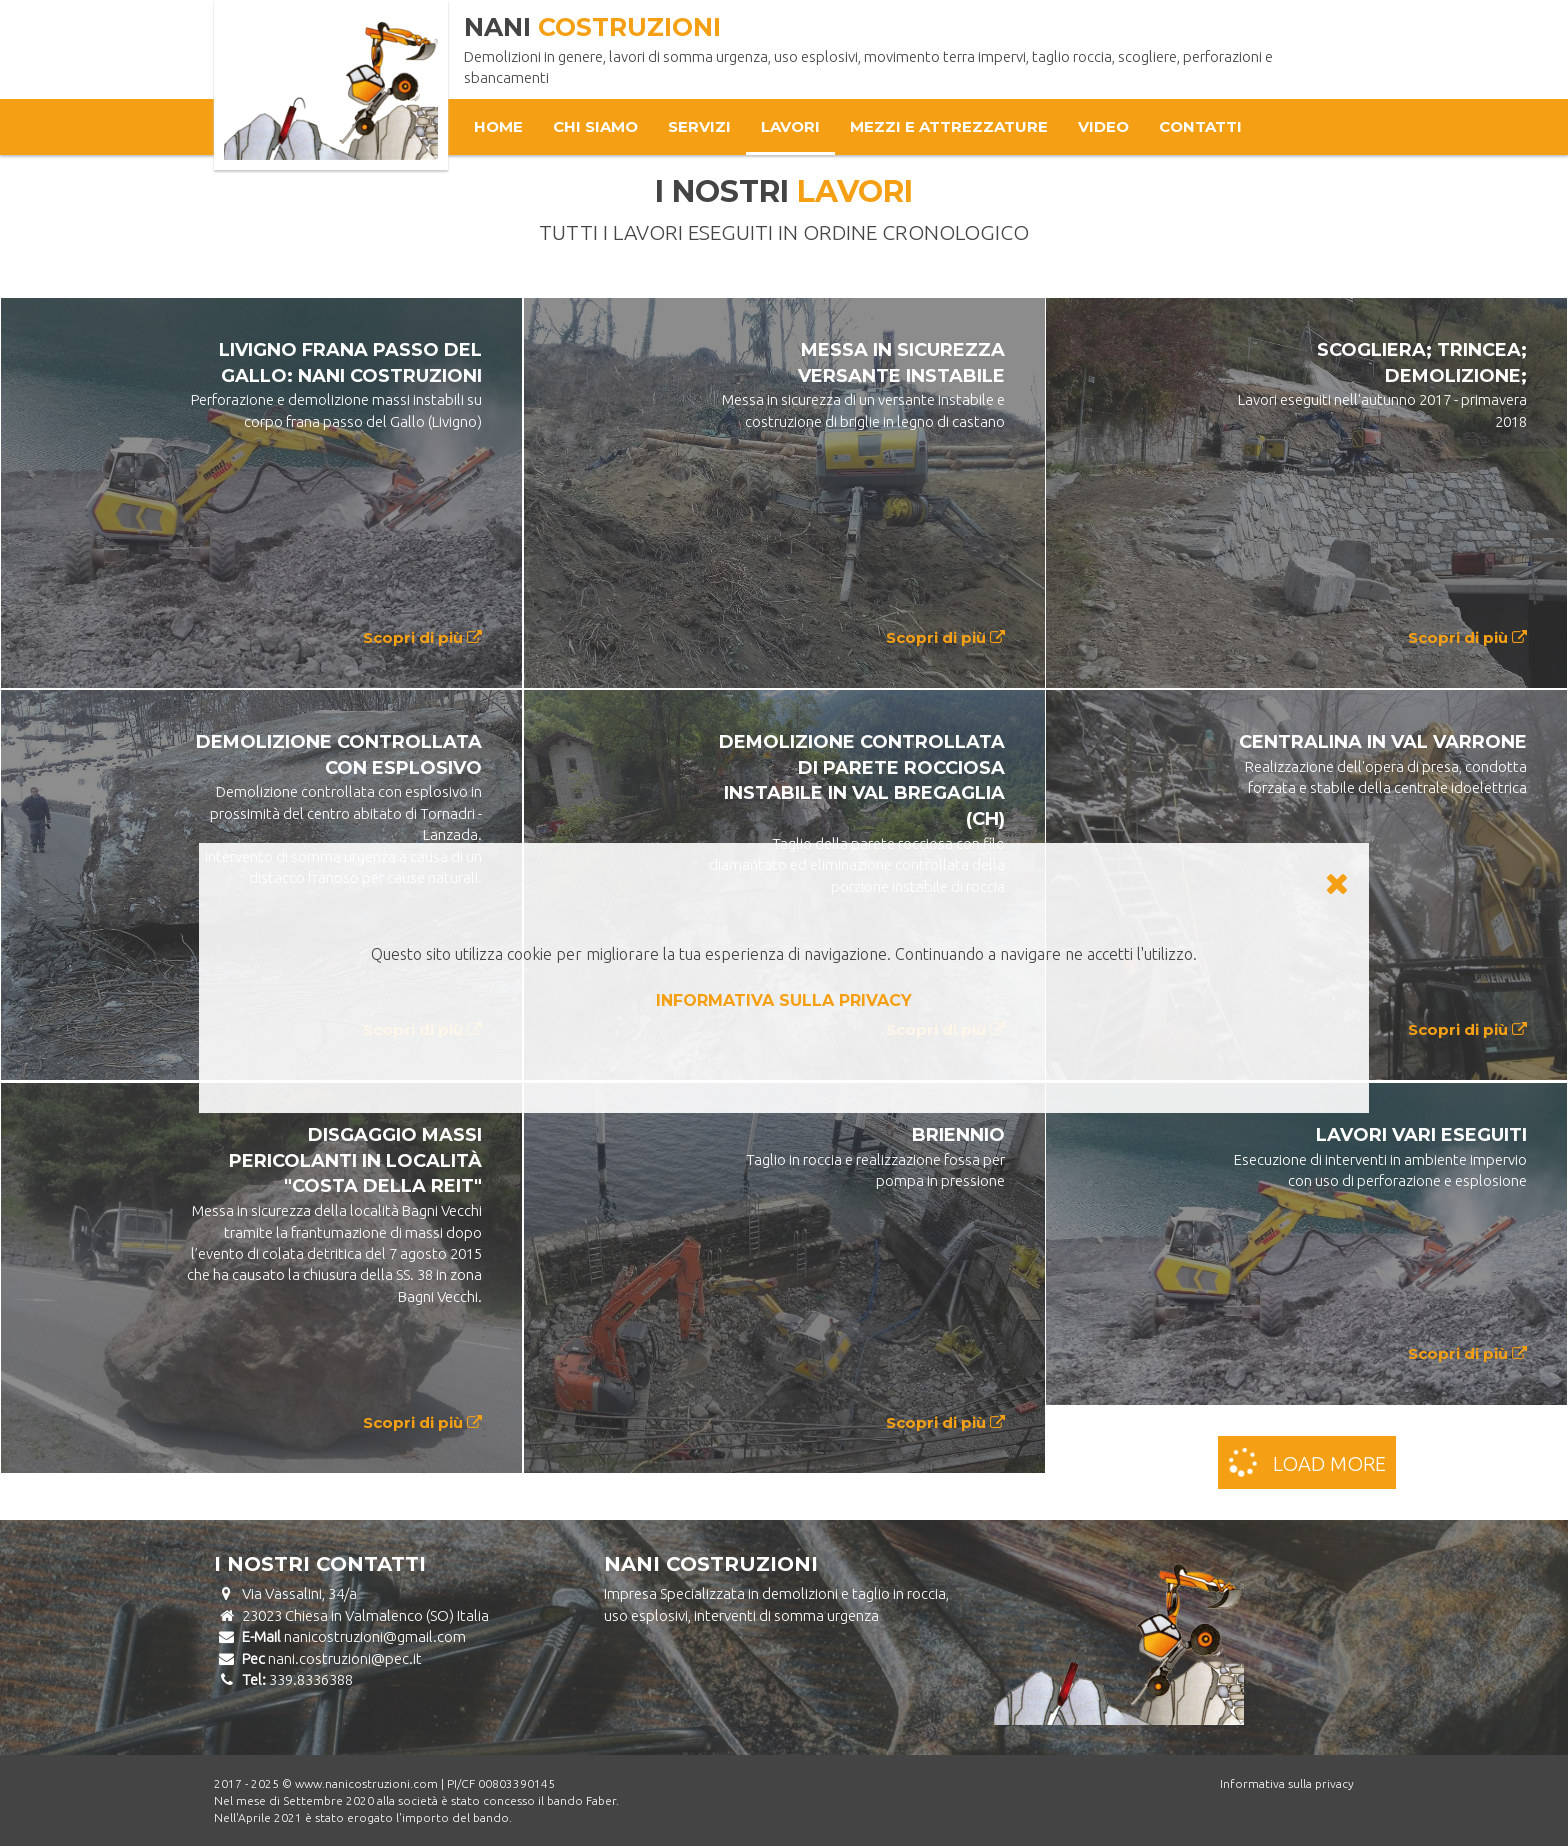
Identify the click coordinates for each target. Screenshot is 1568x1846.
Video (1103, 126)
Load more (1304, 1461)
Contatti (1200, 126)
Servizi (699, 126)
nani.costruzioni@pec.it (345, 1658)
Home (498, 126)
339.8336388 (311, 1679)
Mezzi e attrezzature (949, 126)
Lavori (790, 126)
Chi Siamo (595, 126)
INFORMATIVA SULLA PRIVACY (784, 1000)
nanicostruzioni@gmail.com (375, 1636)
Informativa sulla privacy (1287, 1783)
